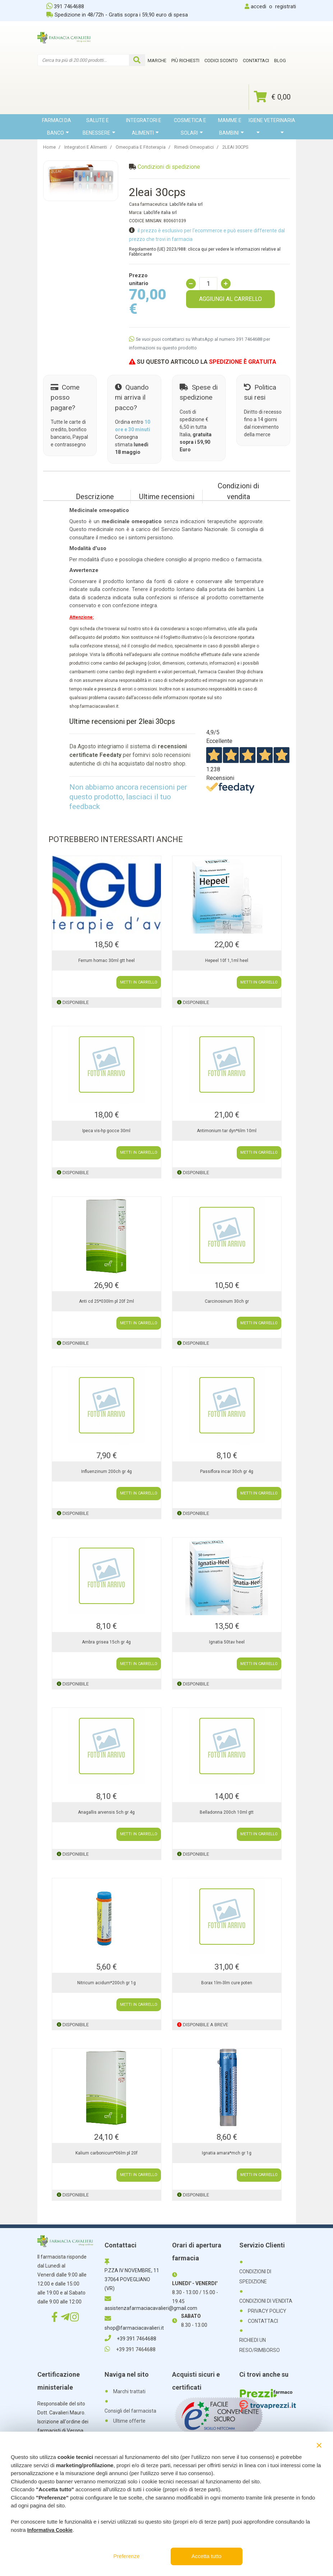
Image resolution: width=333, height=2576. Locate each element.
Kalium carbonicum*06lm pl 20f (106, 2153)
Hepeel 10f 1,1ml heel (226, 960)
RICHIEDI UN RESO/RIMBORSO (259, 2345)
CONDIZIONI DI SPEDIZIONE (255, 2276)
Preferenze (127, 2556)
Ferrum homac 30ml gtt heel (106, 960)
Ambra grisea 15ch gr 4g (106, 1642)
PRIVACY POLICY (267, 2311)
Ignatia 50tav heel (227, 1642)
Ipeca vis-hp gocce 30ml (106, 1130)
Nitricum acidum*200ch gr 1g (106, 1982)
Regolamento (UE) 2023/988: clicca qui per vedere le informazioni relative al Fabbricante (205, 251)
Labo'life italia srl (186, 204)
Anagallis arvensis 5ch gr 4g (106, 1812)
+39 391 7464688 (130, 2339)
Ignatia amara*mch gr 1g (226, 2153)
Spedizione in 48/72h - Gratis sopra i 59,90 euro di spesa (117, 14)
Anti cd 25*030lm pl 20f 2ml (106, 1301)
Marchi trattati (129, 2391)
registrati (285, 6)
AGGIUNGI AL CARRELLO (230, 299)
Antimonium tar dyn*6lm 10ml (226, 1130)
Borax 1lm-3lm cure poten (226, 1982)
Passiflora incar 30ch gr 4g (226, 1471)
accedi (258, 6)
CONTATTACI (263, 2321)
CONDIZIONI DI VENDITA (265, 2301)
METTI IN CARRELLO (138, 982)
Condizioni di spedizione (169, 166)
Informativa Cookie (50, 2530)
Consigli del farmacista (130, 2411)
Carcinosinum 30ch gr (227, 1301)
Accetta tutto (206, 2556)
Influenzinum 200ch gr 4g (106, 1471)
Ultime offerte (129, 2421)
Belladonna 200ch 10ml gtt (227, 1812)
